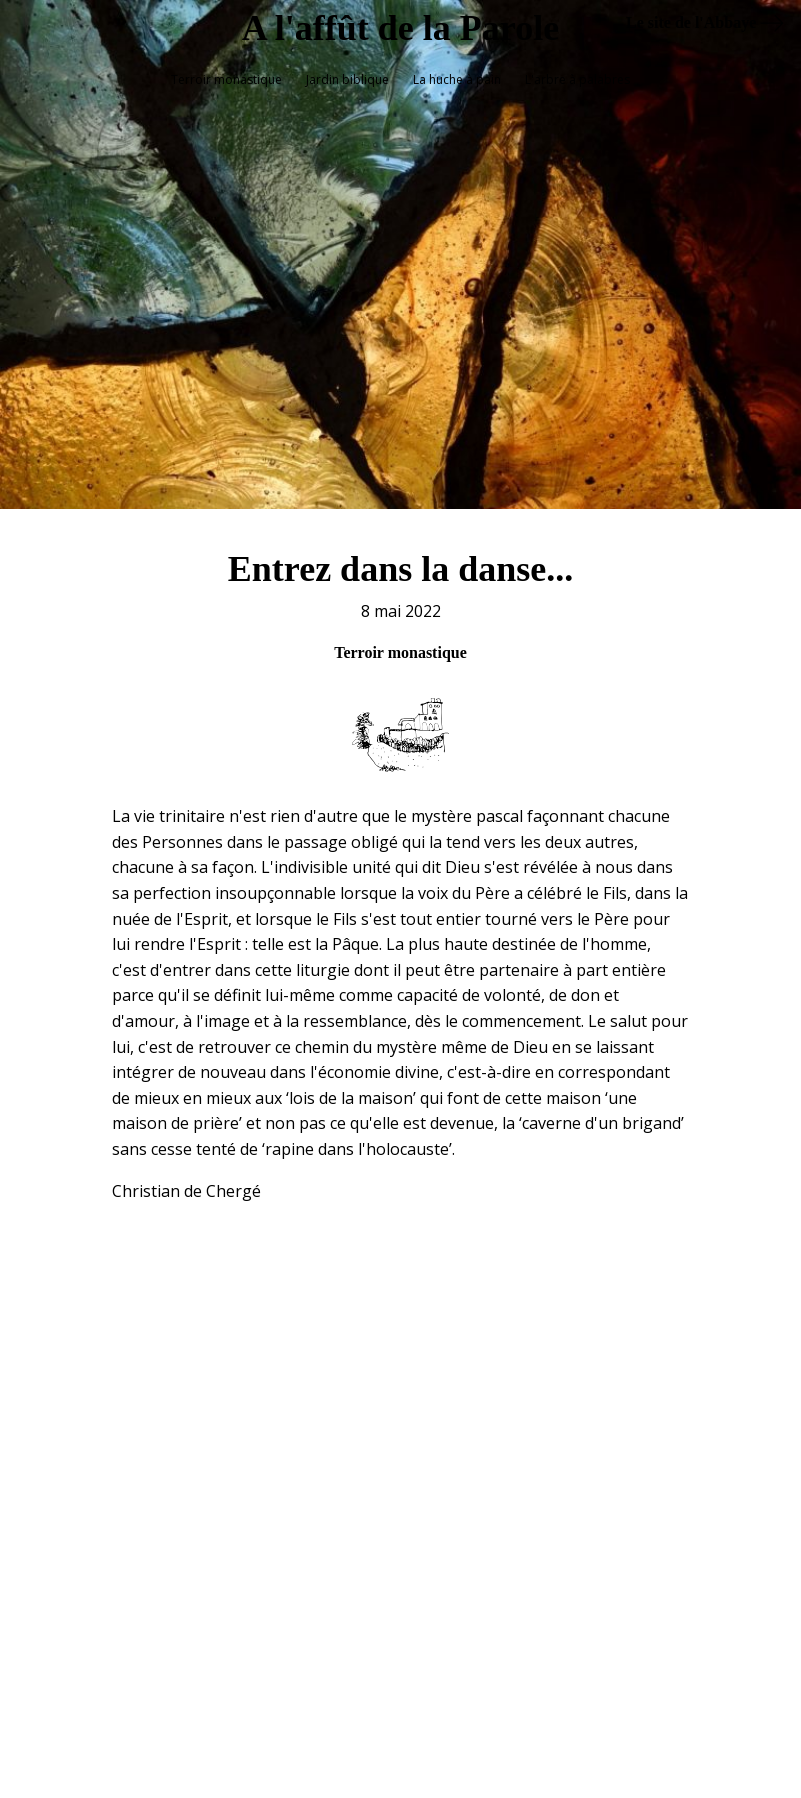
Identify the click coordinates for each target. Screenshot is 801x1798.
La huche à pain (457, 79)
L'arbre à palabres (577, 79)
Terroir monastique (226, 79)
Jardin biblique (347, 79)
